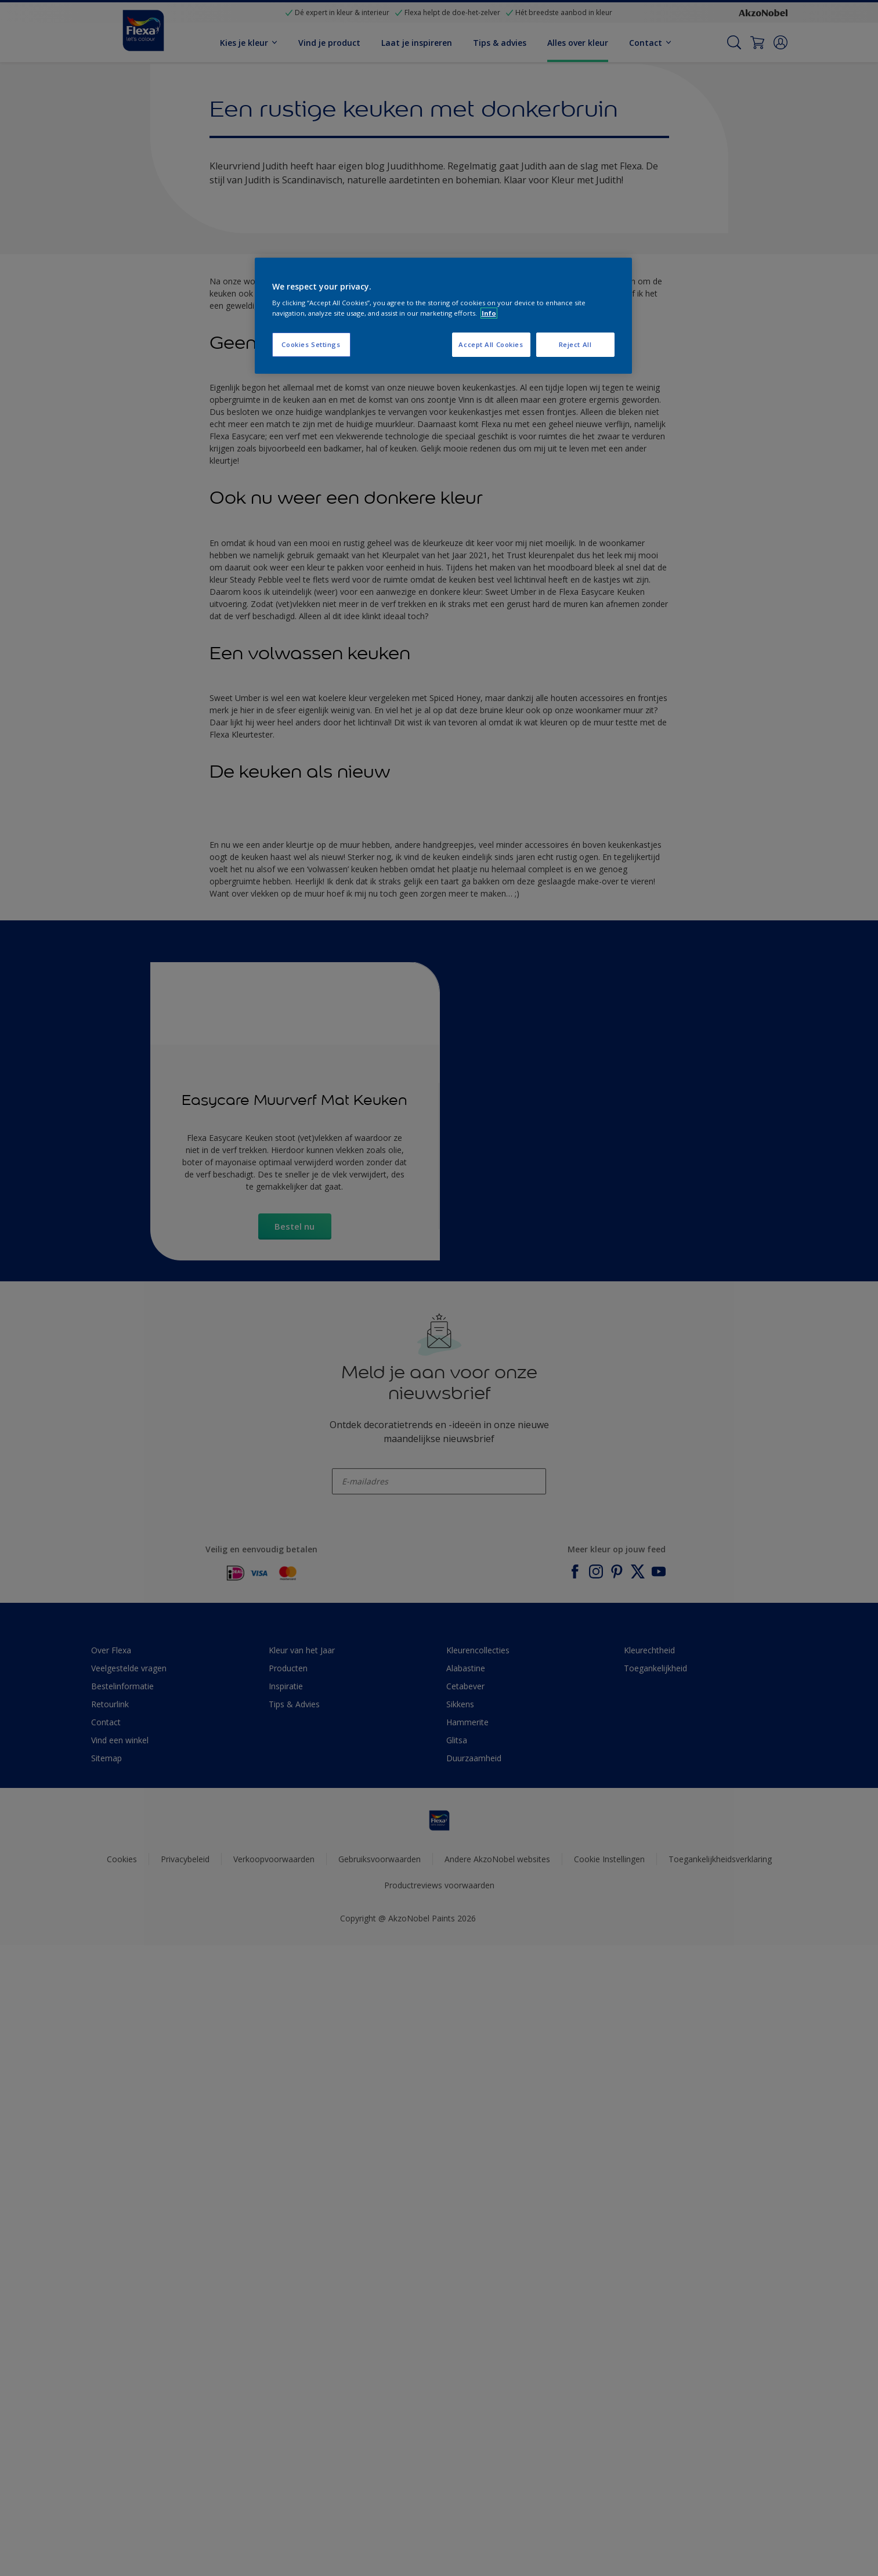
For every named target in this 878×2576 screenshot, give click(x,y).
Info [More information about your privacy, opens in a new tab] (489, 313)
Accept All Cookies (490, 344)
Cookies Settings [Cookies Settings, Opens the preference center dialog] (310, 344)
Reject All (575, 344)
